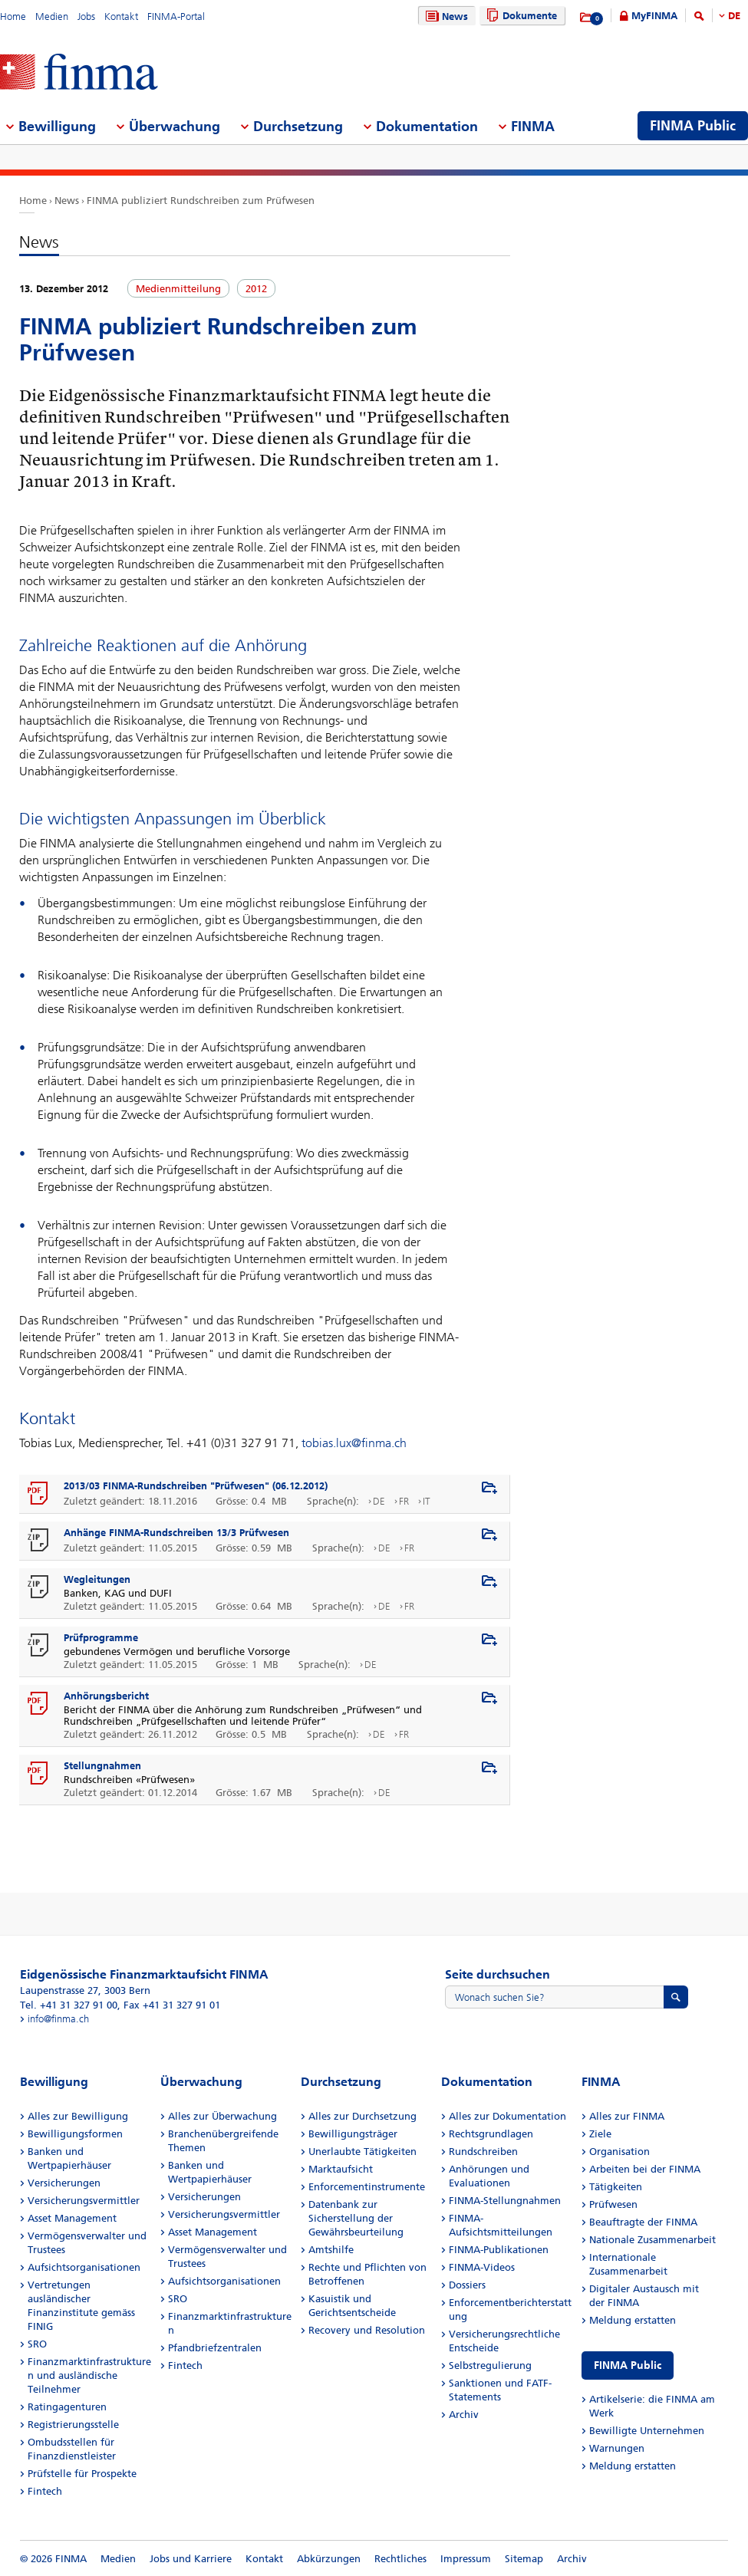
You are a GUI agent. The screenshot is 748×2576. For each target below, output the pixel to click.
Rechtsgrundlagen (491, 2134)
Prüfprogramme (101, 1637)
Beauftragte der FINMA (643, 2222)
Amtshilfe (331, 2249)
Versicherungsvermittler (84, 2200)
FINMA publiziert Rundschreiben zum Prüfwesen (201, 200)
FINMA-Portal (176, 16)
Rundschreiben (483, 2151)
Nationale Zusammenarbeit (652, 2239)
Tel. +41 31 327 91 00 (68, 2005)
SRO (37, 2344)
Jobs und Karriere (191, 2558)
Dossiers (467, 2285)
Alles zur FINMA (626, 2116)
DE (734, 15)
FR (404, 1501)
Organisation (619, 2151)
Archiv (464, 2414)
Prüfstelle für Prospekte (82, 2473)
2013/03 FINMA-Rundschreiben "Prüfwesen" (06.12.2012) (196, 1486)
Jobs (86, 16)
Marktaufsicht (340, 2169)
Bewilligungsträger (352, 2134)
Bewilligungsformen (75, 2134)
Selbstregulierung (490, 2365)
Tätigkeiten (615, 2187)
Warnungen (616, 2448)
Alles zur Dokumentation (507, 2116)
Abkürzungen (329, 2558)
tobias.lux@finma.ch (354, 1443)
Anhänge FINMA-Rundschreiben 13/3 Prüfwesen (176, 1532)
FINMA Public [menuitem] (693, 125)
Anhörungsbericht (106, 1696)
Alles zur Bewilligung (78, 2116)
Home (13, 16)
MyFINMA (654, 15)
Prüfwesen (613, 2204)
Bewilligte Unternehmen (646, 2430)
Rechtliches (400, 2558)
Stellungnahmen (102, 1766)
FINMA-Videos (482, 2267)
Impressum (465, 2558)
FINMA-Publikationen (499, 2249)
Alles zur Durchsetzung (362, 2116)
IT (426, 1501)
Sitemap (524, 2558)
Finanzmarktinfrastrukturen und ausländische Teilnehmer (89, 2375)
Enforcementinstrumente (366, 2187)
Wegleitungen (97, 1579)
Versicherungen (64, 2183)
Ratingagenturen (67, 2407)
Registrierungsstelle (73, 2424)
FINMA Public (627, 2365)
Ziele (600, 2134)
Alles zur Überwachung (222, 2116)
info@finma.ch (58, 2019)
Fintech (45, 2491)
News (445, 16)
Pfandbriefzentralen (215, 2348)
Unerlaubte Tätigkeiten (362, 2151)
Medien (51, 16)
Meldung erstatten (632, 2320)
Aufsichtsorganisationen (84, 2267)
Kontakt (121, 16)
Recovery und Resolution (366, 2330)
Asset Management (72, 2218)
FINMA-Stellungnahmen (505, 2200)
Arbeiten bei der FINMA (644, 2169)
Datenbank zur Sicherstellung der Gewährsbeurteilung (356, 2218)
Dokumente (520, 15)
